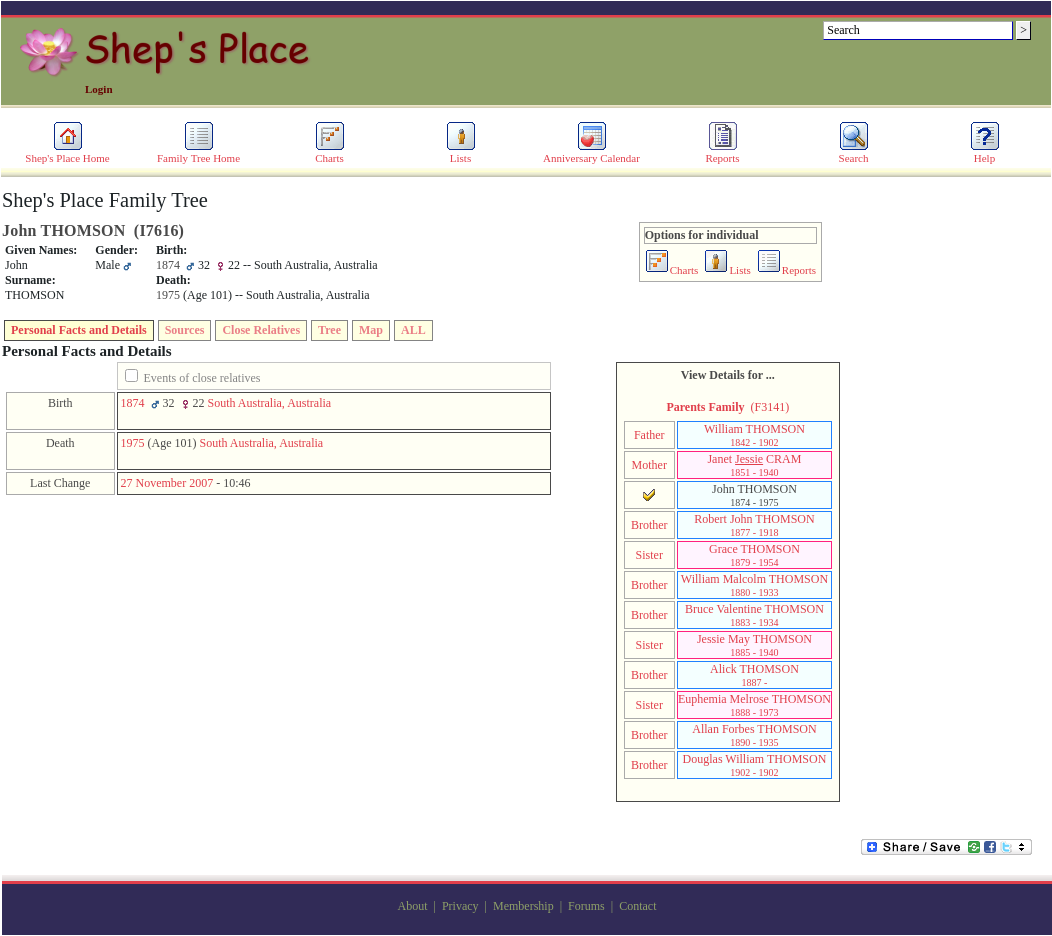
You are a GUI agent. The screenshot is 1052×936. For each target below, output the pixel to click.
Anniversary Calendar (591, 153)
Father (649, 435)
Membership (523, 906)
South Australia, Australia (270, 403)
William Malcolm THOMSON (754, 585)
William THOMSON (754, 435)
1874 (133, 403)
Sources (185, 330)
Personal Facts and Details (79, 330)
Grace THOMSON (754, 555)
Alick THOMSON (754, 675)
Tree (329, 330)
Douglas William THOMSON (755, 765)
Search (854, 153)
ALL (413, 330)
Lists (461, 153)
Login (99, 89)
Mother (649, 465)
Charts (330, 153)
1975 (133, 443)
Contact (637, 906)
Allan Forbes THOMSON (754, 735)
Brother (649, 525)
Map (371, 330)
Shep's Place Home (67, 153)
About (413, 906)
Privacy (460, 906)
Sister (649, 555)
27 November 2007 (167, 483)
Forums (586, 906)
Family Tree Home (198, 153)
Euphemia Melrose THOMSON (754, 705)
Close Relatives (261, 330)
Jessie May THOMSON (754, 645)
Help (985, 153)
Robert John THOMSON (754, 525)
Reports (722, 153)
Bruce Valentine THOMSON (754, 615)
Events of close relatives (202, 378)
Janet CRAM (754, 465)
